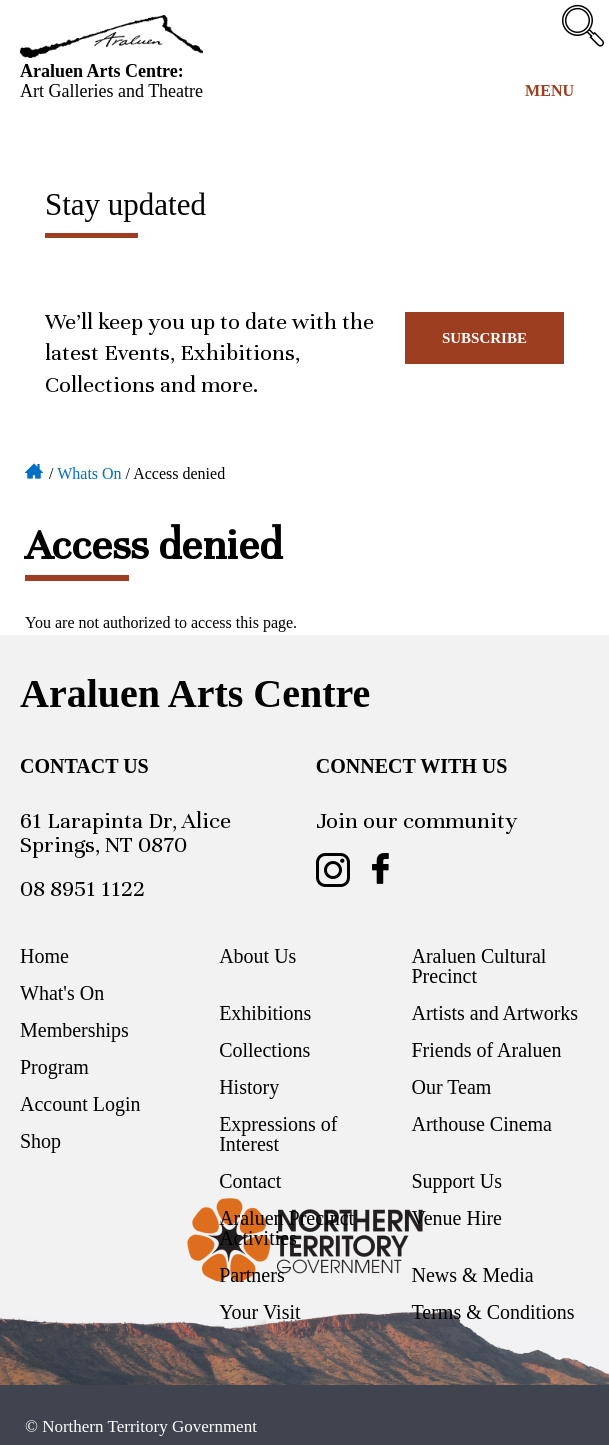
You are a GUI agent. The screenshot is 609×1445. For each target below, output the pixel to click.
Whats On (89, 473)
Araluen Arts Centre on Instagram (333, 870)
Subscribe (484, 338)
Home (35, 470)
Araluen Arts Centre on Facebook (381, 870)
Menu (549, 90)
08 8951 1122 (82, 888)
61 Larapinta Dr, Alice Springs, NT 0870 (125, 832)
